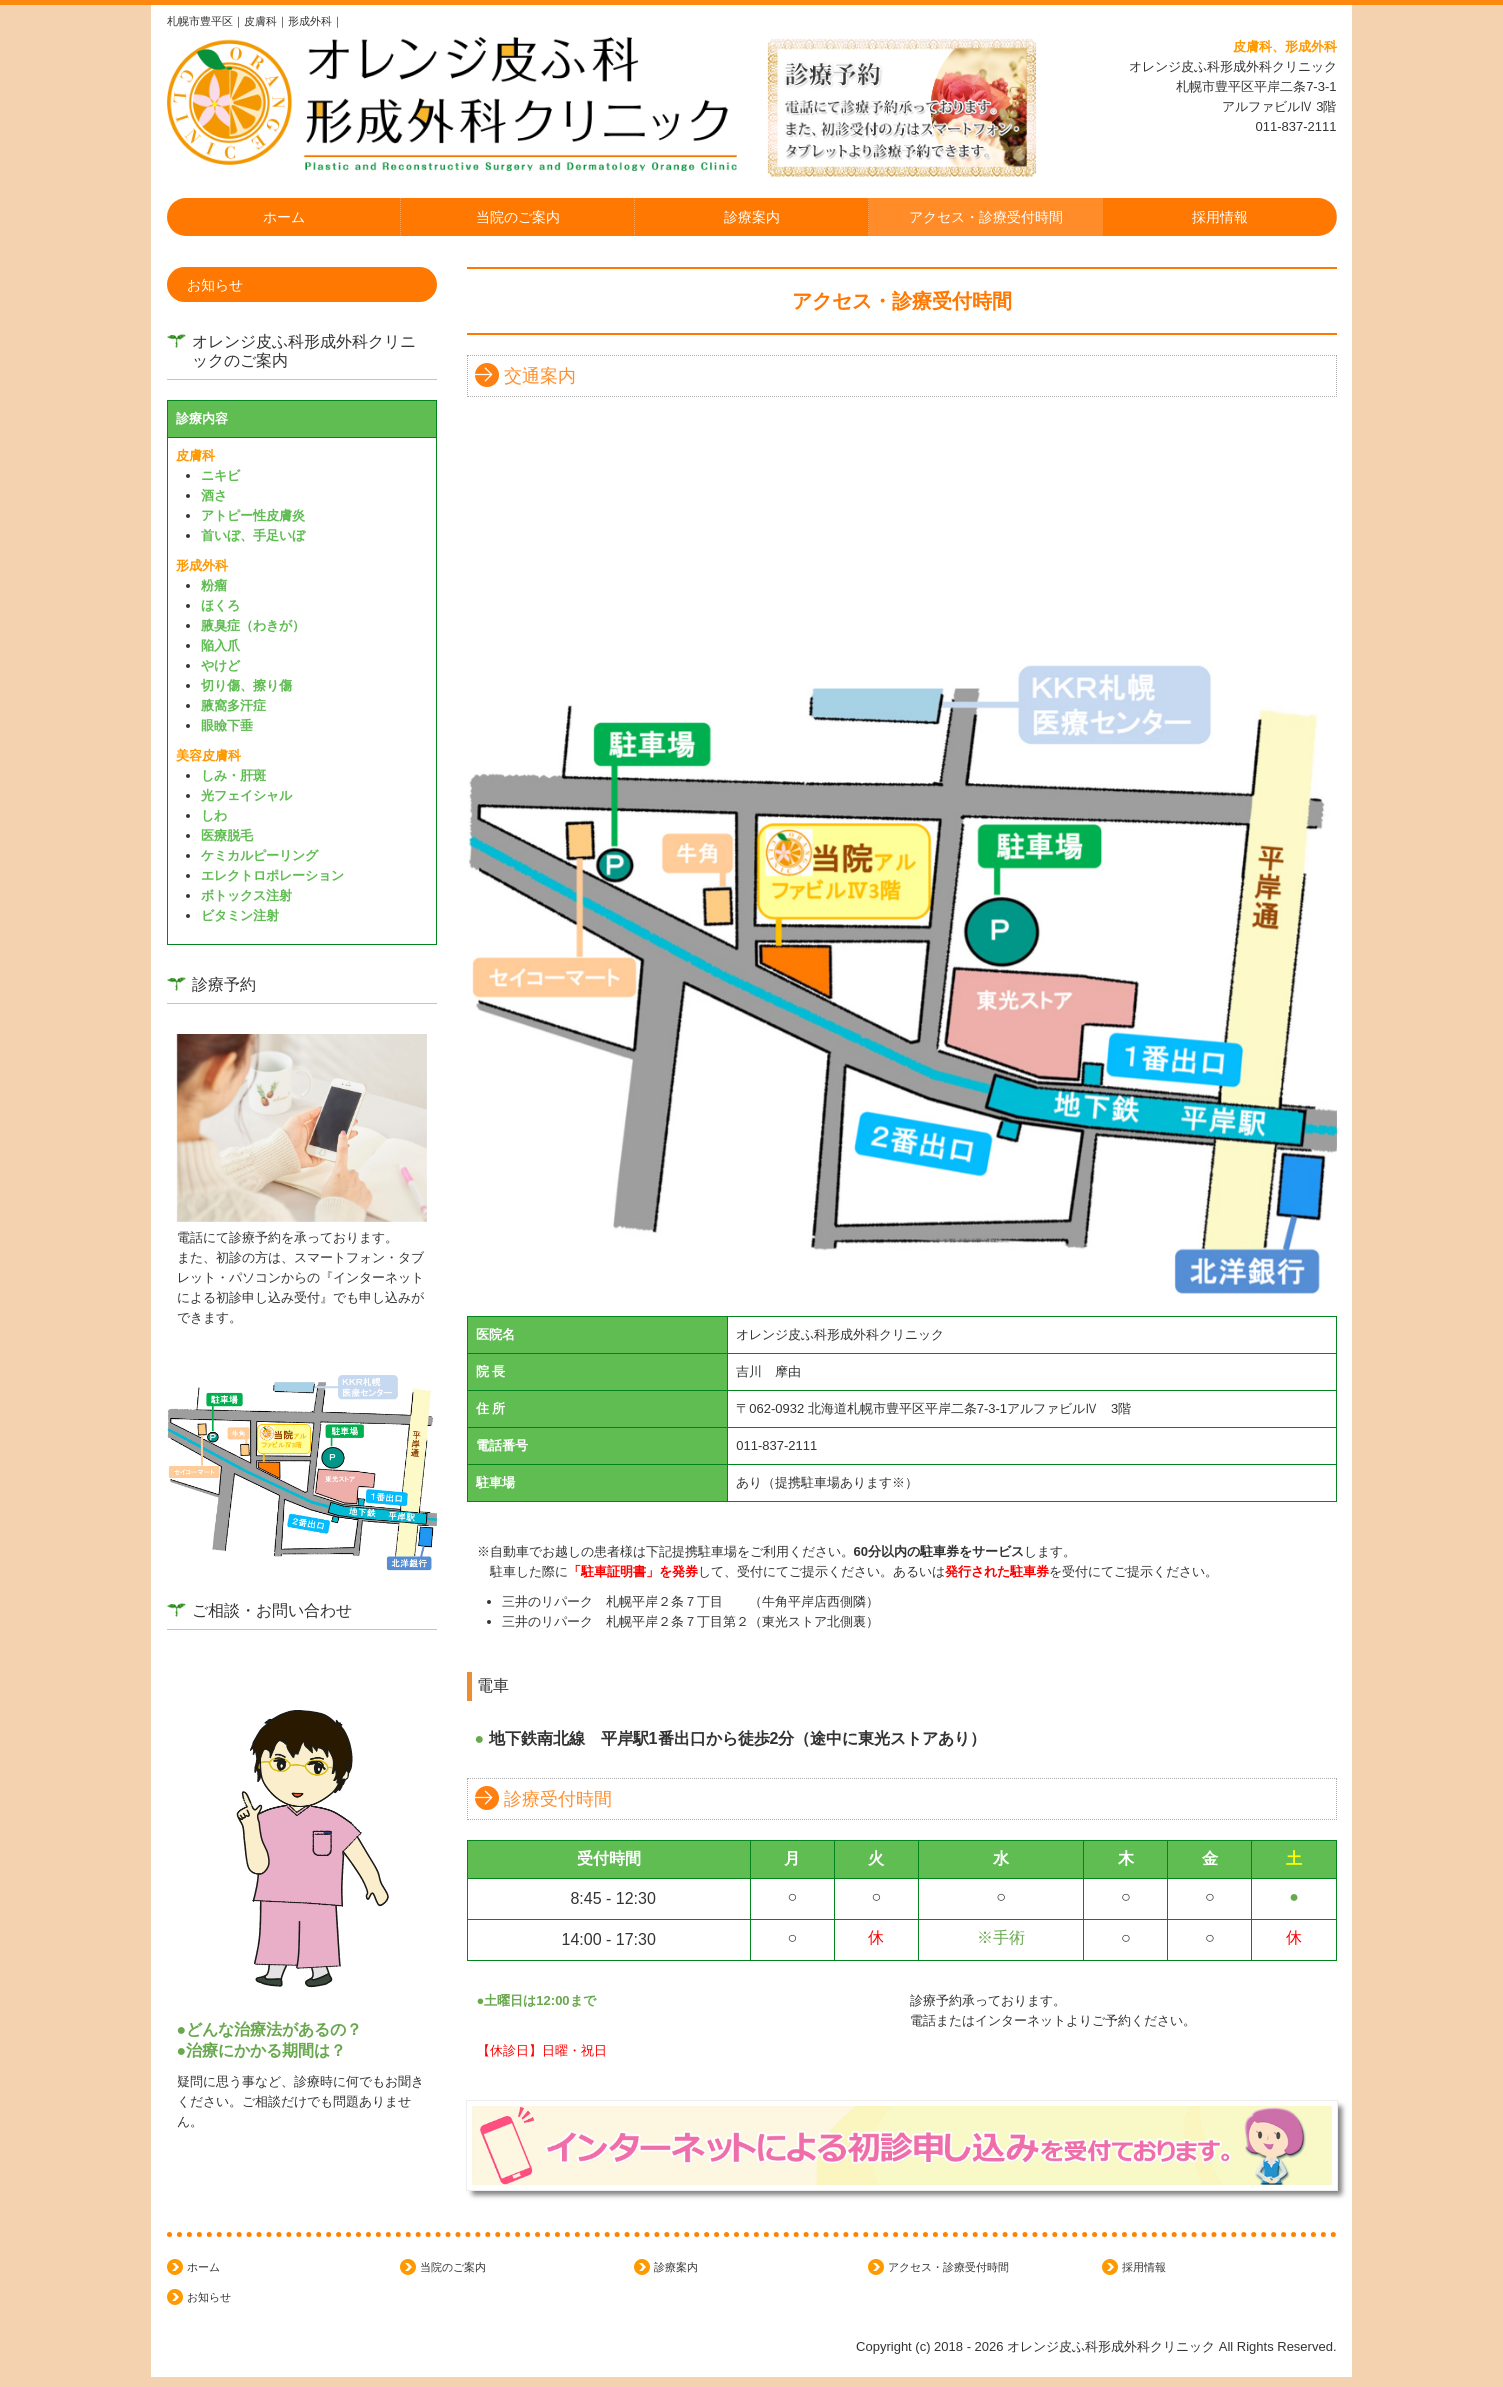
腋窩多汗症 (233, 705)
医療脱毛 (227, 835)
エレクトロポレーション (272, 875)
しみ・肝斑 (233, 775)
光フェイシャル (246, 795)
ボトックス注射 (246, 895)
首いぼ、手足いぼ (253, 535)
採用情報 (1220, 217)
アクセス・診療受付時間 (986, 217)
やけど (220, 665)
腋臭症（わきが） (253, 625)
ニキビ (220, 475)
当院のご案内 (518, 217)
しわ (214, 815)
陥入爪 (220, 645)
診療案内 (752, 217)
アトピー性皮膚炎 (253, 515)
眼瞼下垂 (227, 725)
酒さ (214, 495)
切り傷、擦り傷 (246, 685)
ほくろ (220, 605)
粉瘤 (214, 585)
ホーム (284, 217)
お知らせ (215, 285)
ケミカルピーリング (259, 855)
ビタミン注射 (240, 915)
